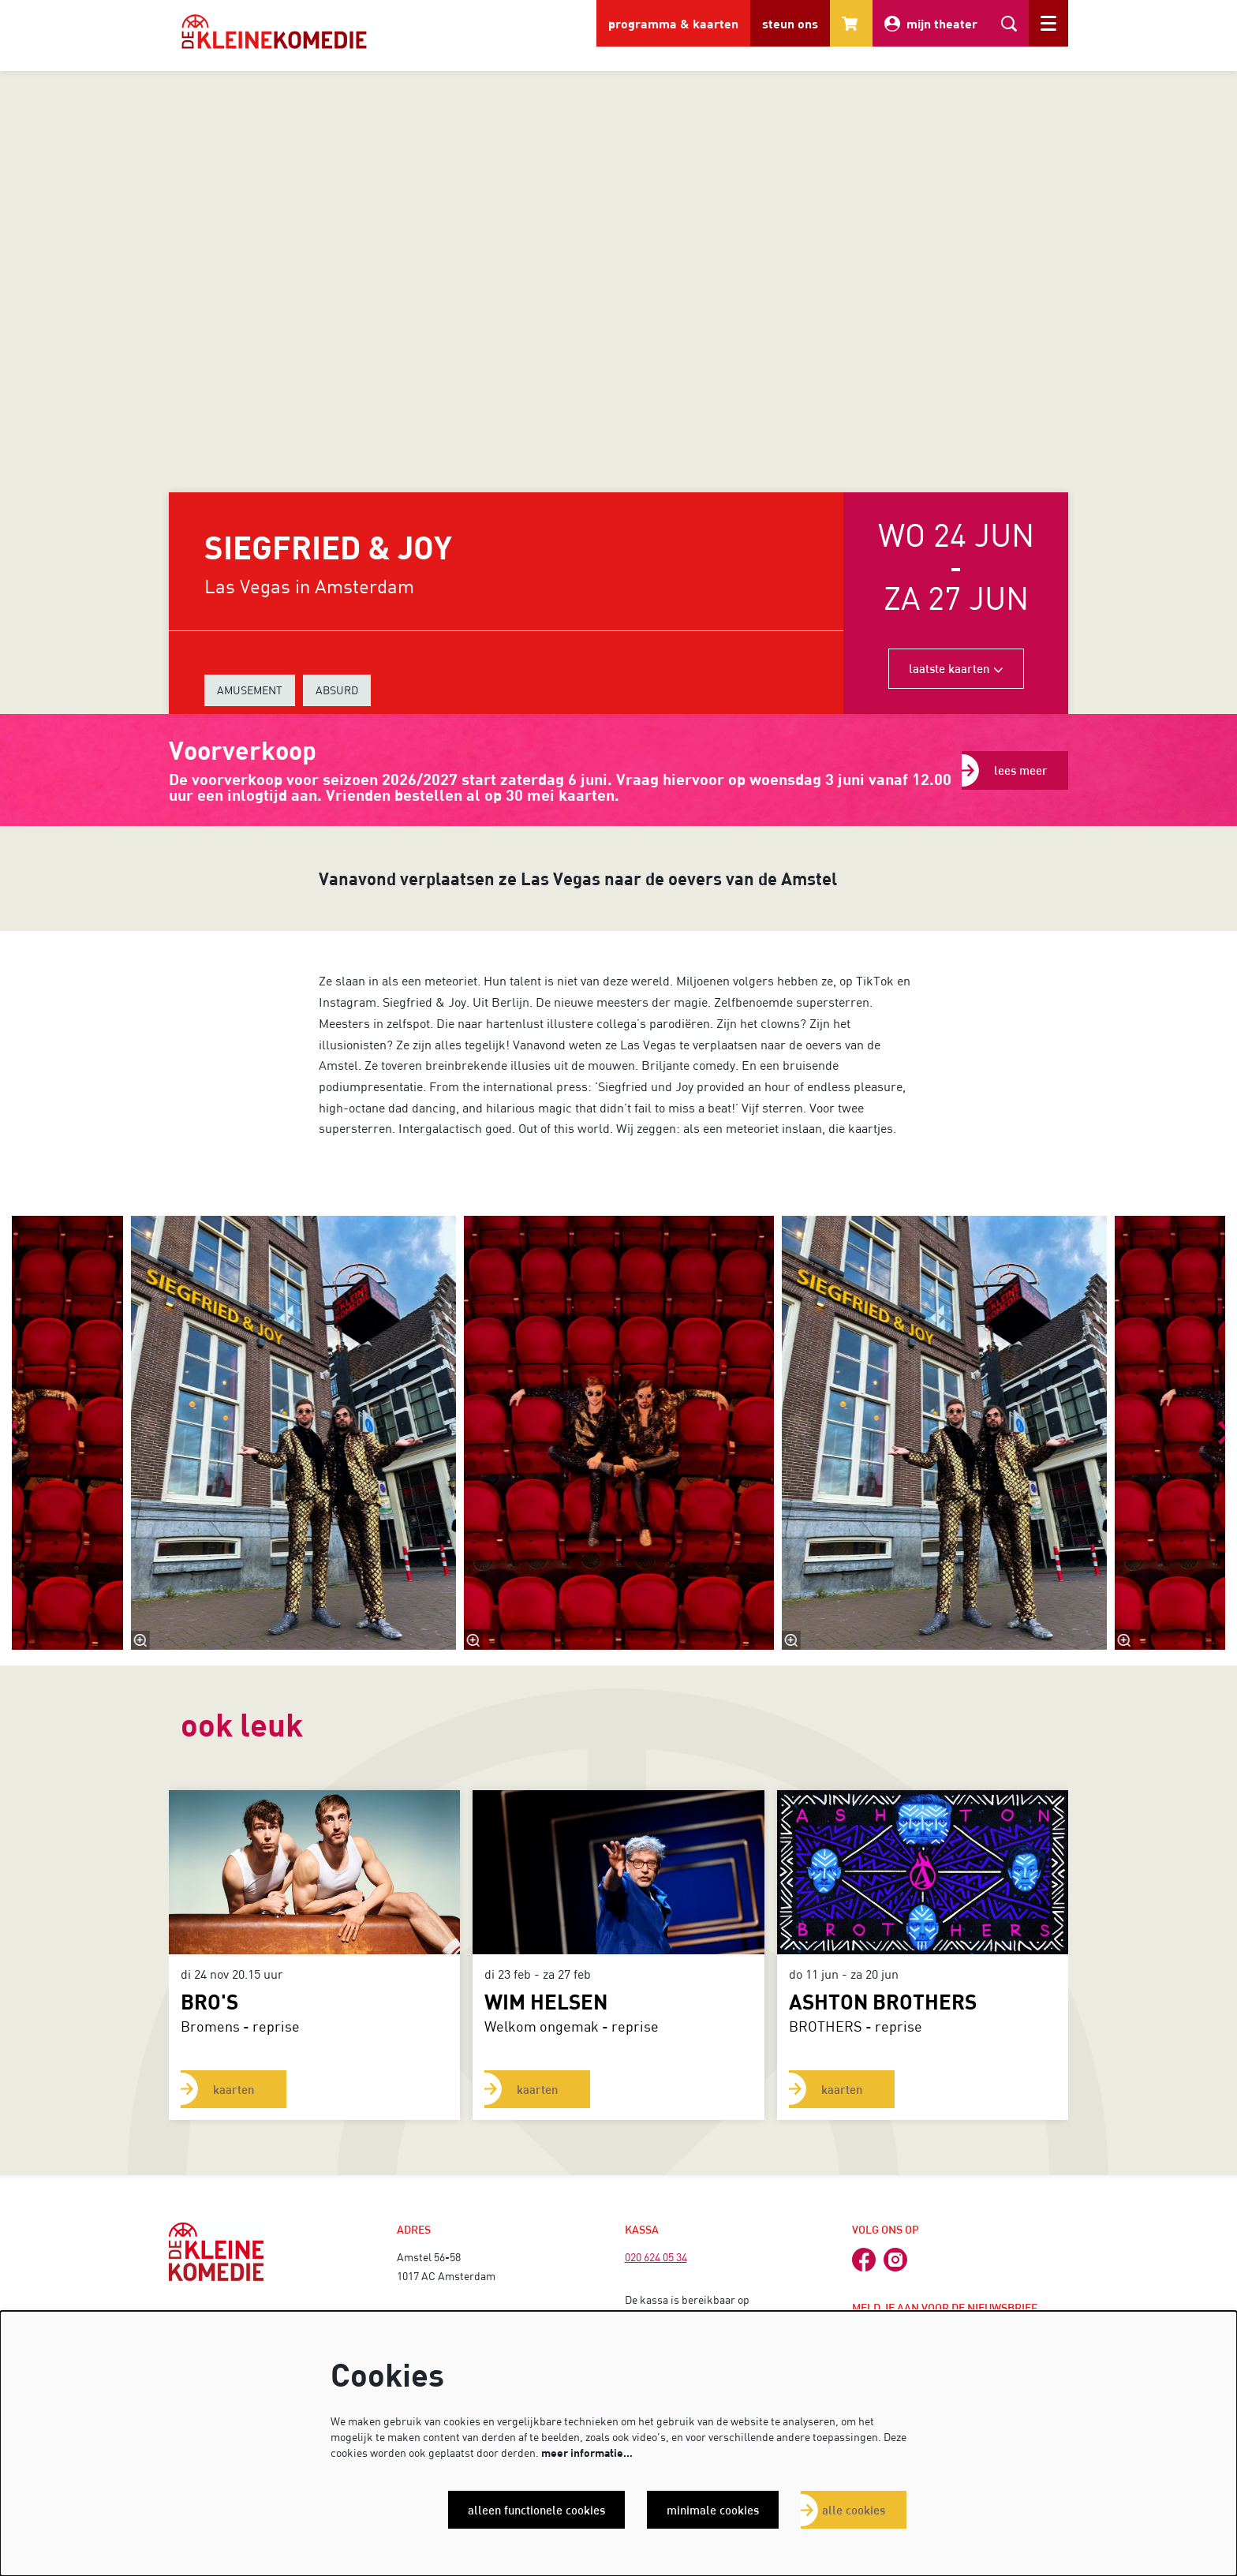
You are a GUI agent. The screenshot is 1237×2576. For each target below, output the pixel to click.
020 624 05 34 (656, 2257)
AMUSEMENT (249, 690)
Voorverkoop (242, 750)
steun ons (790, 23)
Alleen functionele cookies (533, 2510)
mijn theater (930, 24)
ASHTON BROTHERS (883, 2001)
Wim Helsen (545, 2001)
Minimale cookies (711, 2510)
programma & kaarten (673, 23)
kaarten (234, 2089)
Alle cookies (853, 2510)
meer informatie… (587, 2452)
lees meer (1021, 770)
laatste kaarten (956, 668)
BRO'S (209, 2001)
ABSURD (337, 690)
